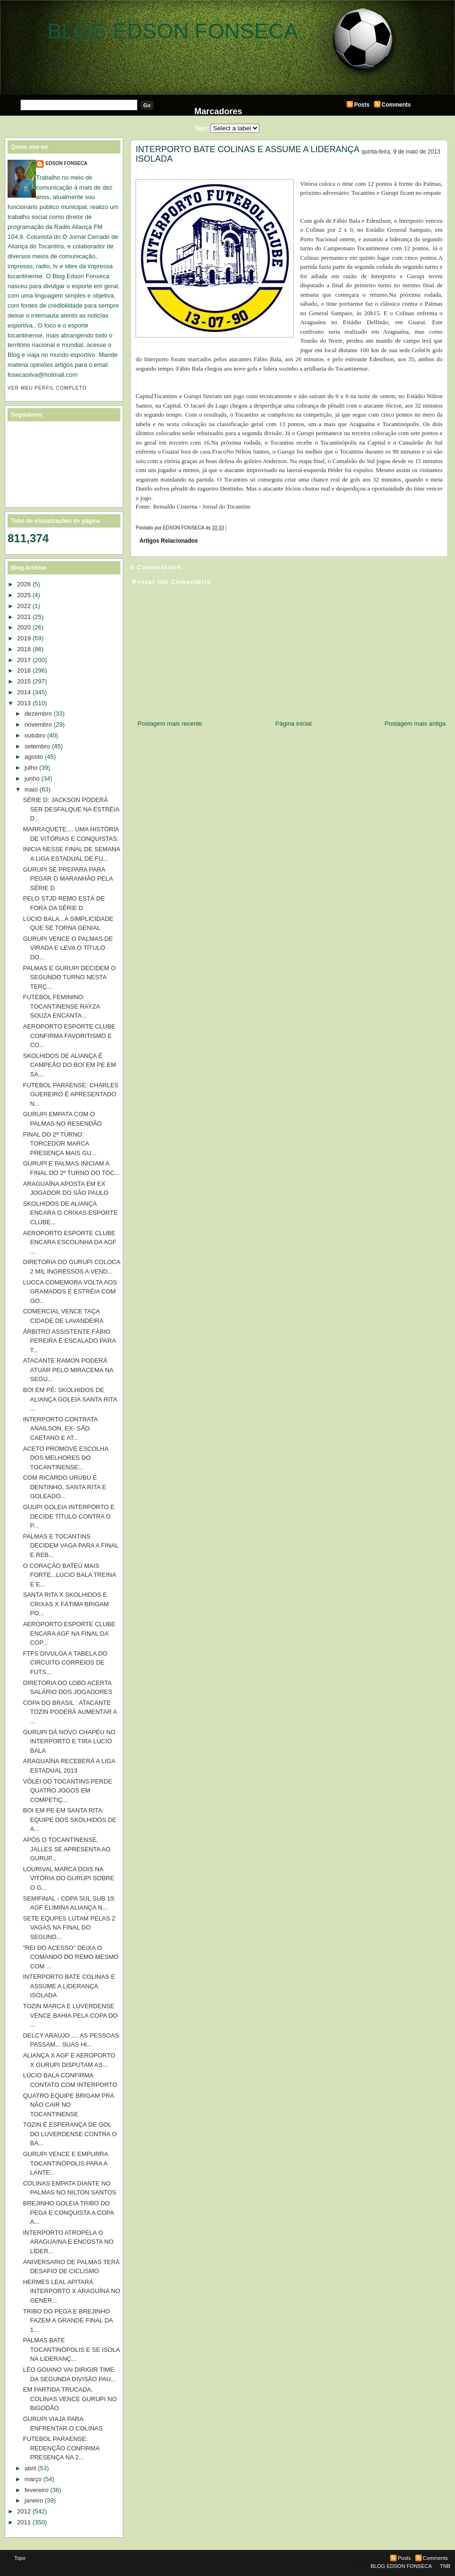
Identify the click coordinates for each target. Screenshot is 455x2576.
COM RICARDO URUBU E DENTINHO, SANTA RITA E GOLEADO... (64, 1487)
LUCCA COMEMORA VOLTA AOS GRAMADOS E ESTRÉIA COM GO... (70, 1291)
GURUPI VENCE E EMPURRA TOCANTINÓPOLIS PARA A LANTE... (65, 2163)
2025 (24, 595)
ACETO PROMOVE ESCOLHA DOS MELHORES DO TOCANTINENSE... (65, 1458)
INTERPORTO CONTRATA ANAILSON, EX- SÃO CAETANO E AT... (60, 1428)
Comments (396, 104)
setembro (37, 746)
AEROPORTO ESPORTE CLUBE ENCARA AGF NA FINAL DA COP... (69, 1633)
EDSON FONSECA (66, 163)
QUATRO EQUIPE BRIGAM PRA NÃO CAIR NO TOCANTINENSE (68, 2105)
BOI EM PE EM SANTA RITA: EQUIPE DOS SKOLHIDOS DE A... (69, 1819)
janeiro (34, 2500)
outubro (35, 735)
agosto (34, 756)
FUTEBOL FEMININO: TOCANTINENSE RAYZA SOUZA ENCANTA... (61, 1006)
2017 (24, 660)
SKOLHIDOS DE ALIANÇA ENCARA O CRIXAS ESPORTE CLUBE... (70, 1213)
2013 (24, 703)
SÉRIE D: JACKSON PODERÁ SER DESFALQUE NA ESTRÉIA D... (71, 809)
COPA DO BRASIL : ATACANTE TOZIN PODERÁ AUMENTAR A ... (70, 1712)
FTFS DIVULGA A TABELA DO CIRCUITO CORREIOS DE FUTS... (65, 1662)
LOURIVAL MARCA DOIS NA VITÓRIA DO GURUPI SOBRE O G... (68, 1878)
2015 (24, 681)
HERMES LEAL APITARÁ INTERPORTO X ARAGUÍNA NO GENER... (71, 2291)
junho (32, 778)
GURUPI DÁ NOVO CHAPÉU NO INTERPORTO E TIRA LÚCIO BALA (69, 1741)
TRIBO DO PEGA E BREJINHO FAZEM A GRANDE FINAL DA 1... (67, 2320)
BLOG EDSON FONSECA (172, 31)
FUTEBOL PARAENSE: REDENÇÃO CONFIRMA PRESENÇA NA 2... (61, 2448)
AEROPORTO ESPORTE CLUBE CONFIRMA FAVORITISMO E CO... (69, 1035)
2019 (24, 638)
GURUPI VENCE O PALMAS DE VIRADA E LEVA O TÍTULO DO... (68, 948)
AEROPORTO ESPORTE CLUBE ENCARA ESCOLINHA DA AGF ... (69, 1242)
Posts (362, 104)
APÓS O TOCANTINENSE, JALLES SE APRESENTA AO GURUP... (66, 1849)
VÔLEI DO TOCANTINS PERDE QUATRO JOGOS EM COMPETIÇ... (67, 1790)
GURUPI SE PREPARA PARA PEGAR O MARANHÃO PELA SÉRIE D (67, 879)
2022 (24, 606)
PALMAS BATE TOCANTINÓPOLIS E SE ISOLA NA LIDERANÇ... (71, 2349)
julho (31, 767)
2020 (24, 627)
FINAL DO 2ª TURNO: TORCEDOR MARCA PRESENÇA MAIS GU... (59, 1143)
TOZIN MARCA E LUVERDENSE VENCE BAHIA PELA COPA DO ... (70, 2015)
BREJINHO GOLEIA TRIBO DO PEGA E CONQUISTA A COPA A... (68, 2212)
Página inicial (293, 723)
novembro (38, 724)
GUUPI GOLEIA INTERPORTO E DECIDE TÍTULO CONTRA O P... (68, 1516)
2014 (24, 692)
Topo (20, 2558)
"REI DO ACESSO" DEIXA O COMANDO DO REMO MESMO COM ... (70, 1957)
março (33, 2479)
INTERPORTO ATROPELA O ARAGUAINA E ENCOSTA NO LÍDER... (68, 2242)
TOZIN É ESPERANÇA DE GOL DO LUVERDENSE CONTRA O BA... (70, 2134)
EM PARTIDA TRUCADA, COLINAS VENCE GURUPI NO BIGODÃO (70, 2399)
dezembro (38, 713)
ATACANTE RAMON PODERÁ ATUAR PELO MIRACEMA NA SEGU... (68, 1370)
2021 (24, 616)
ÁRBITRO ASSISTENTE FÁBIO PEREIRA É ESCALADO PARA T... (69, 1341)
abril (30, 2468)
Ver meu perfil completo (47, 388)
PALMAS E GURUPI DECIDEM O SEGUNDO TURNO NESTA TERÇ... (69, 977)
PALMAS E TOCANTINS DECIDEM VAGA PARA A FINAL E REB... (70, 1545)
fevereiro (37, 2490)
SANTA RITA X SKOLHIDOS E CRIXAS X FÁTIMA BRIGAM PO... (66, 1604)
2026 (24, 584)
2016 (24, 670)
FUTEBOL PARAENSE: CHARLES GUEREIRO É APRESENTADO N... (70, 1094)
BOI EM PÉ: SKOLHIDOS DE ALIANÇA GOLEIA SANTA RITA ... (70, 1399)
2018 (24, 649)
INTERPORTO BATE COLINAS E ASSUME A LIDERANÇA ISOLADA (247, 154)
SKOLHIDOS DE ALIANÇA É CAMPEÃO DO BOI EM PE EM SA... (69, 1065)
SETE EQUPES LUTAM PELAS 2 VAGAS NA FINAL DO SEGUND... (69, 1927)
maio (31, 789)
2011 (24, 2522)
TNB (445, 2566)
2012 (24, 2511)
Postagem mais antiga (415, 723)
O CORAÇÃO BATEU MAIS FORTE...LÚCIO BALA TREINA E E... (69, 1575)
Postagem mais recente (169, 723)
